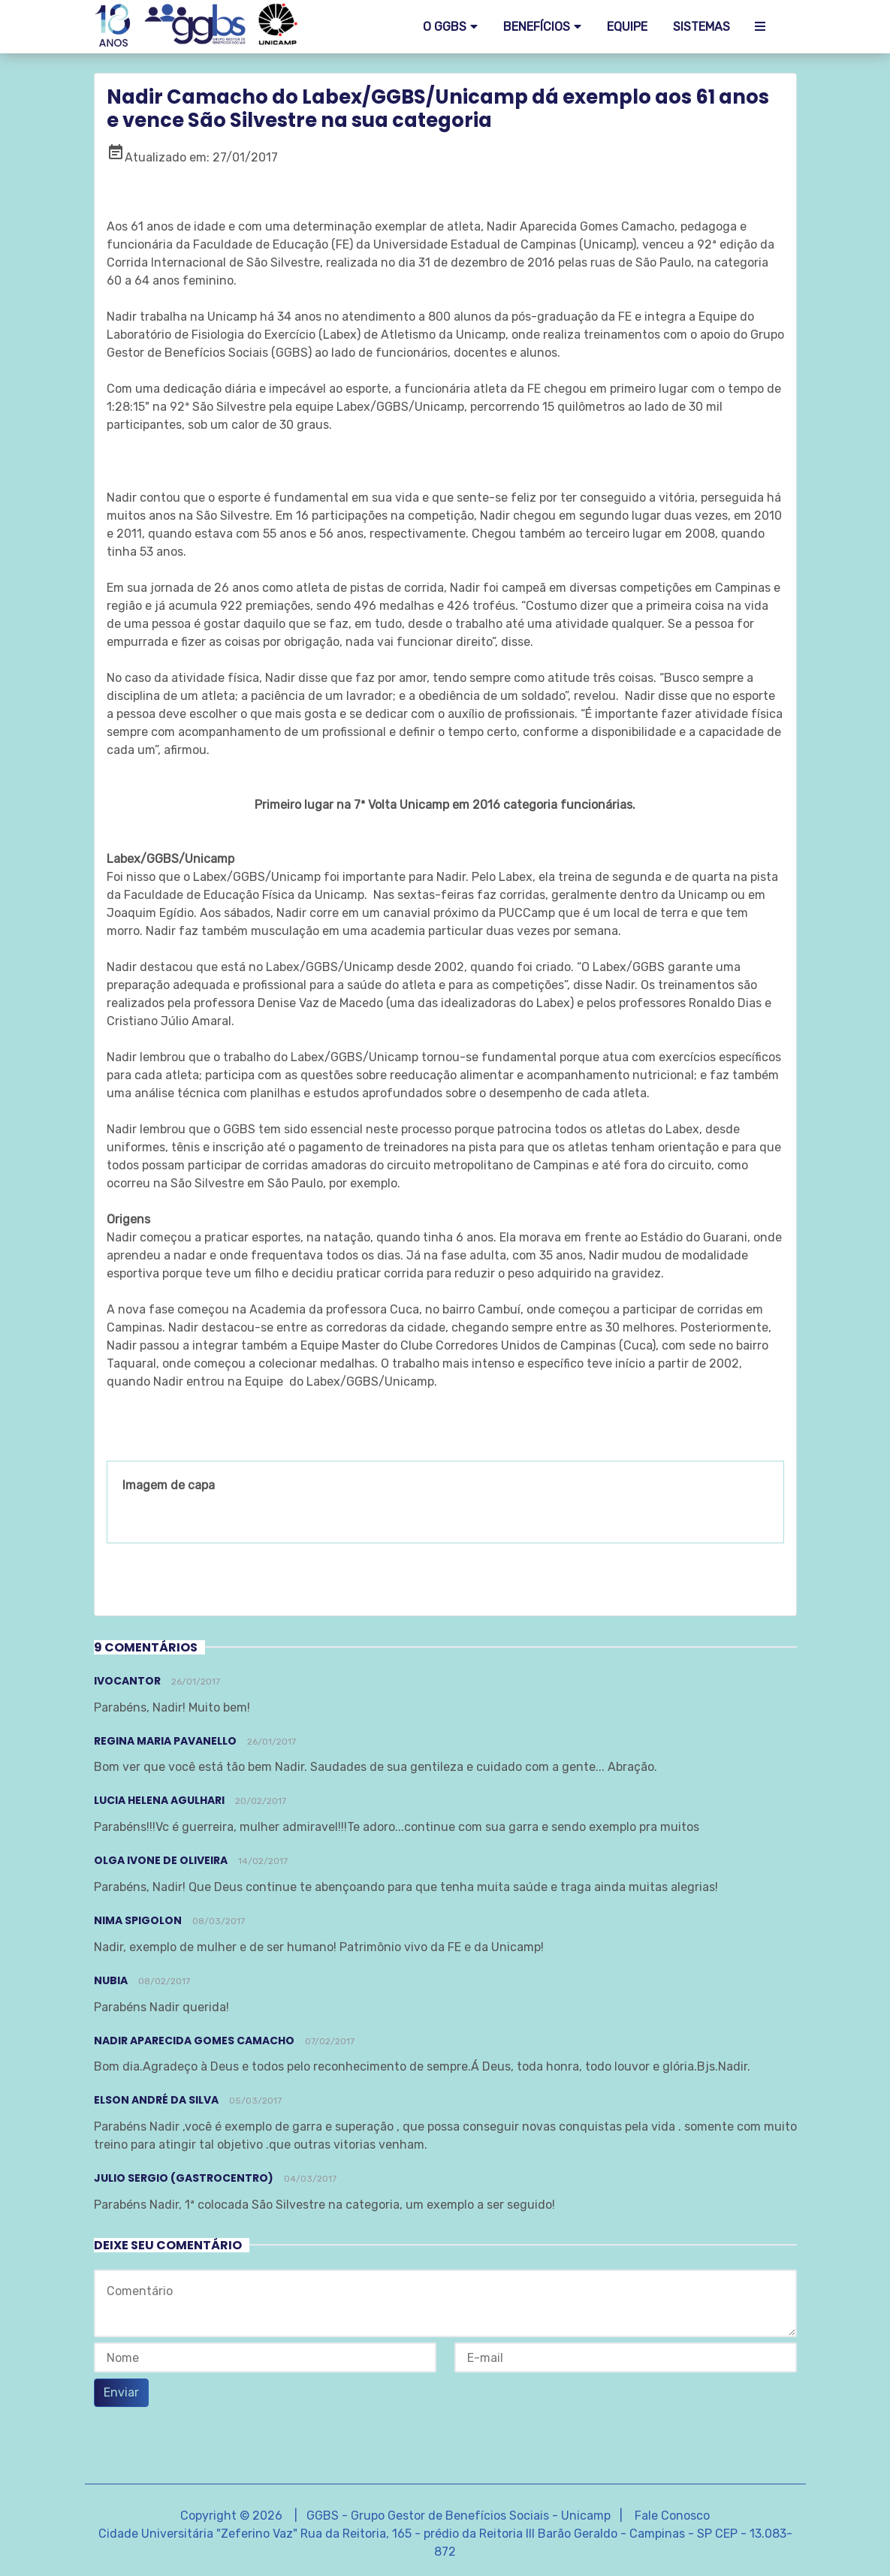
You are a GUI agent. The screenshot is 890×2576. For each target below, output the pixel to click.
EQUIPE (627, 27)
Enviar (121, 2392)
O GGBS (444, 27)
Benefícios (536, 27)
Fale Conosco (672, 2515)
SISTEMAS (701, 27)
